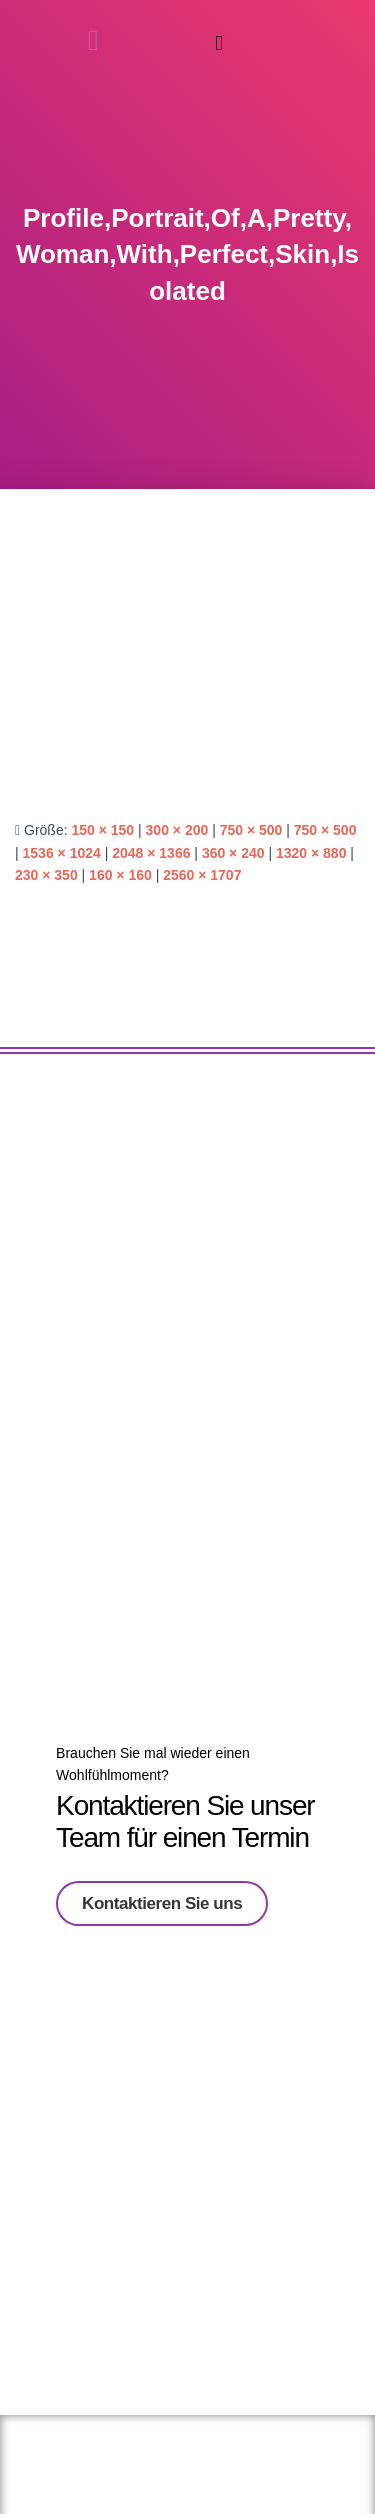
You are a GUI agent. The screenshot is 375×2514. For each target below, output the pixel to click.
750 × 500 (251, 830)
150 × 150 (102, 830)
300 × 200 (177, 830)
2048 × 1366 (151, 853)
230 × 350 (46, 875)
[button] (219, 43)
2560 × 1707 (202, 875)
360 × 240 (233, 853)
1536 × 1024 (62, 853)
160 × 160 (120, 875)
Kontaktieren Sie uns (162, 1897)
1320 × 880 (311, 853)
